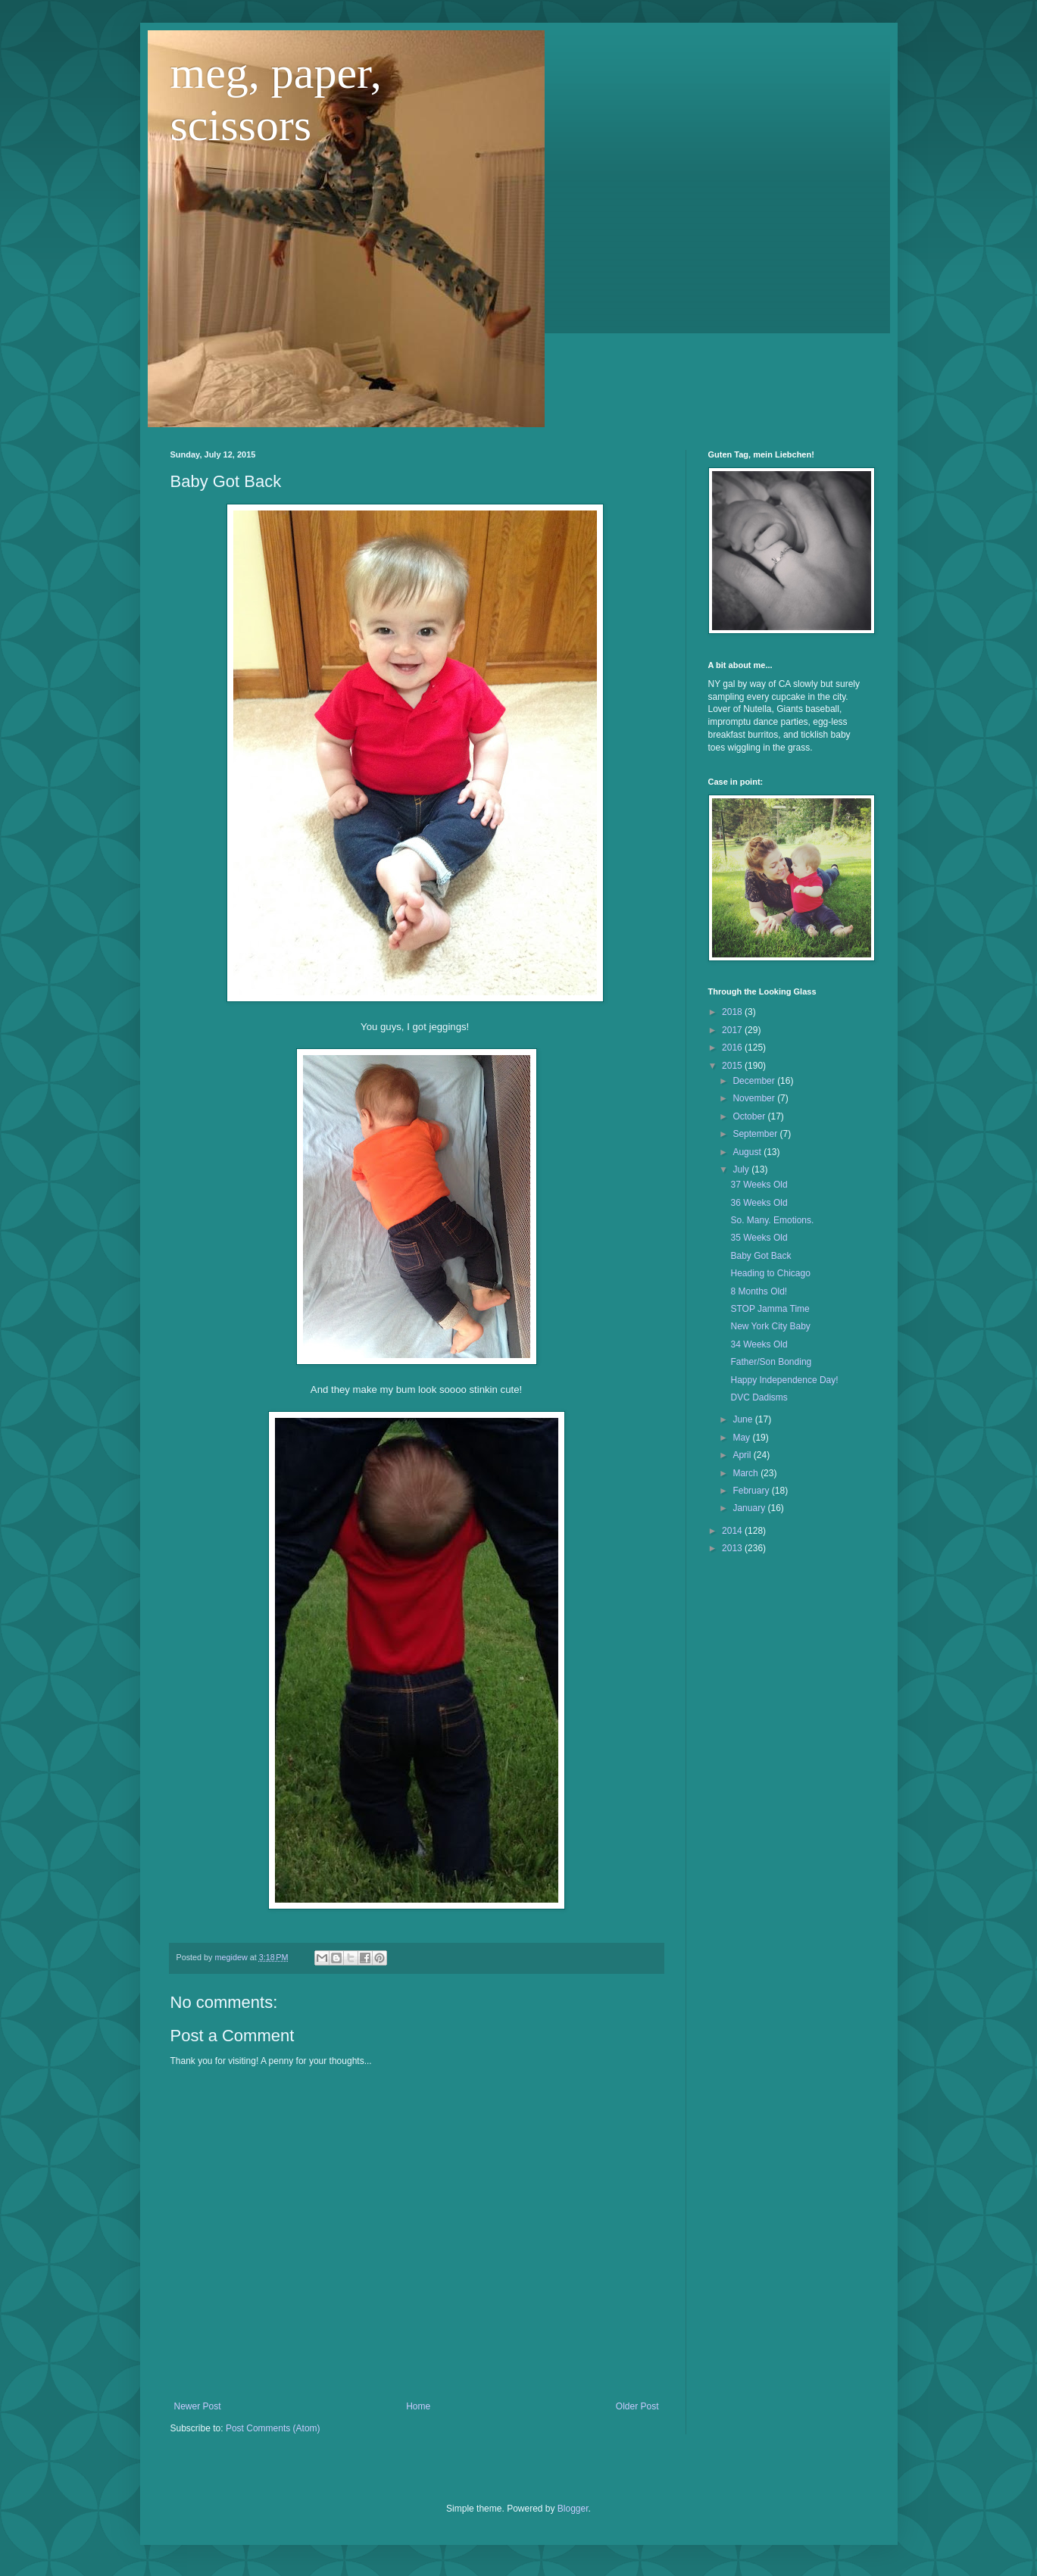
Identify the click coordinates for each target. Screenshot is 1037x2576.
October (749, 1116)
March (746, 1473)
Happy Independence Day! (784, 1380)
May (742, 1437)
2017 (733, 1030)
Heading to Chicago (770, 1273)
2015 (733, 1065)
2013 (733, 1548)
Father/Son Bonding (770, 1362)
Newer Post (197, 2406)
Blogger (573, 2508)
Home (418, 2406)
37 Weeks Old (758, 1184)
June (743, 1419)
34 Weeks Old (758, 1344)
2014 (733, 1530)
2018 (733, 1012)
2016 (733, 1047)
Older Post (637, 2406)
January (749, 1508)
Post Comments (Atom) (273, 2428)
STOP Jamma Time (769, 1309)
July (741, 1169)
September (755, 1134)
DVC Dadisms (758, 1397)
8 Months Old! (758, 1291)
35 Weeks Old (758, 1237)
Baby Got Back (760, 1256)
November (754, 1098)
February (751, 1490)
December (754, 1081)
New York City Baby (770, 1326)
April (742, 1455)
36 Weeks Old (758, 1202)
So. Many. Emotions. (772, 1220)
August (748, 1152)
